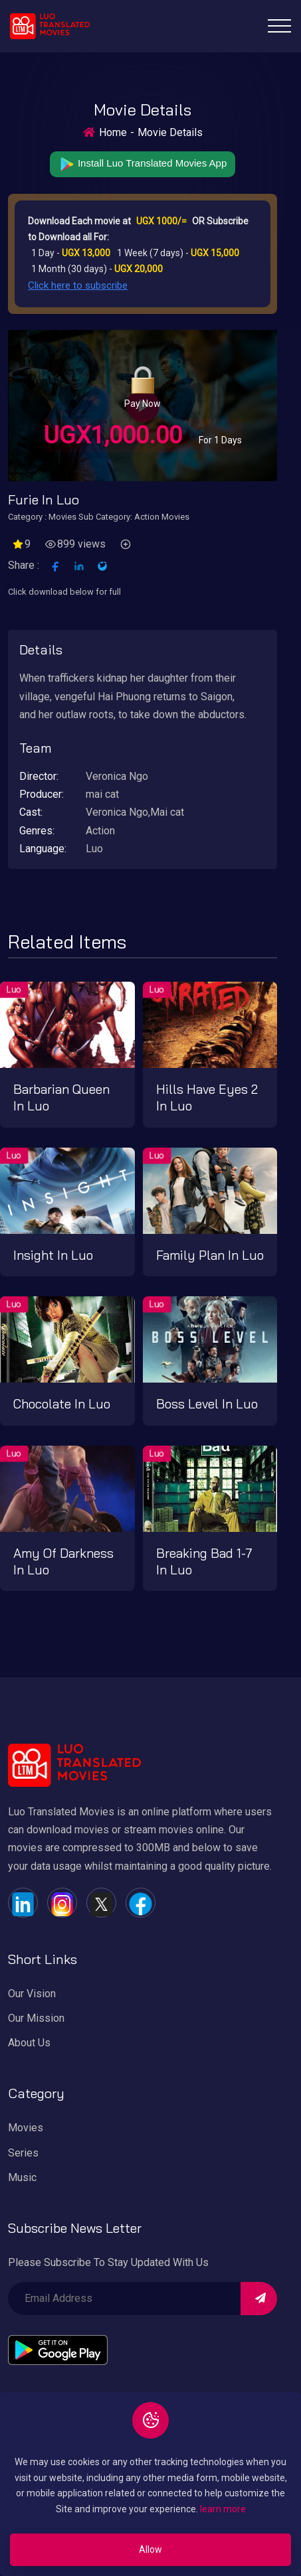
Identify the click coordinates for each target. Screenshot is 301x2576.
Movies (25, 2127)
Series (23, 2153)
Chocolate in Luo (61, 1404)
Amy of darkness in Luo (63, 1561)
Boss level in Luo (207, 1404)
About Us (29, 2042)
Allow (150, 2549)
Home (113, 132)
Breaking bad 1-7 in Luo (204, 1561)
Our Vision (32, 1993)
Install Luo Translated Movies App (142, 164)
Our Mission (36, 2018)
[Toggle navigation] (279, 26)
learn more (223, 2509)
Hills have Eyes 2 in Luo (207, 1097)
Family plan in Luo (210, 1255)
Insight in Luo (53, 1255)
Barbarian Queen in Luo (61, 1097)
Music (22, 2177)
